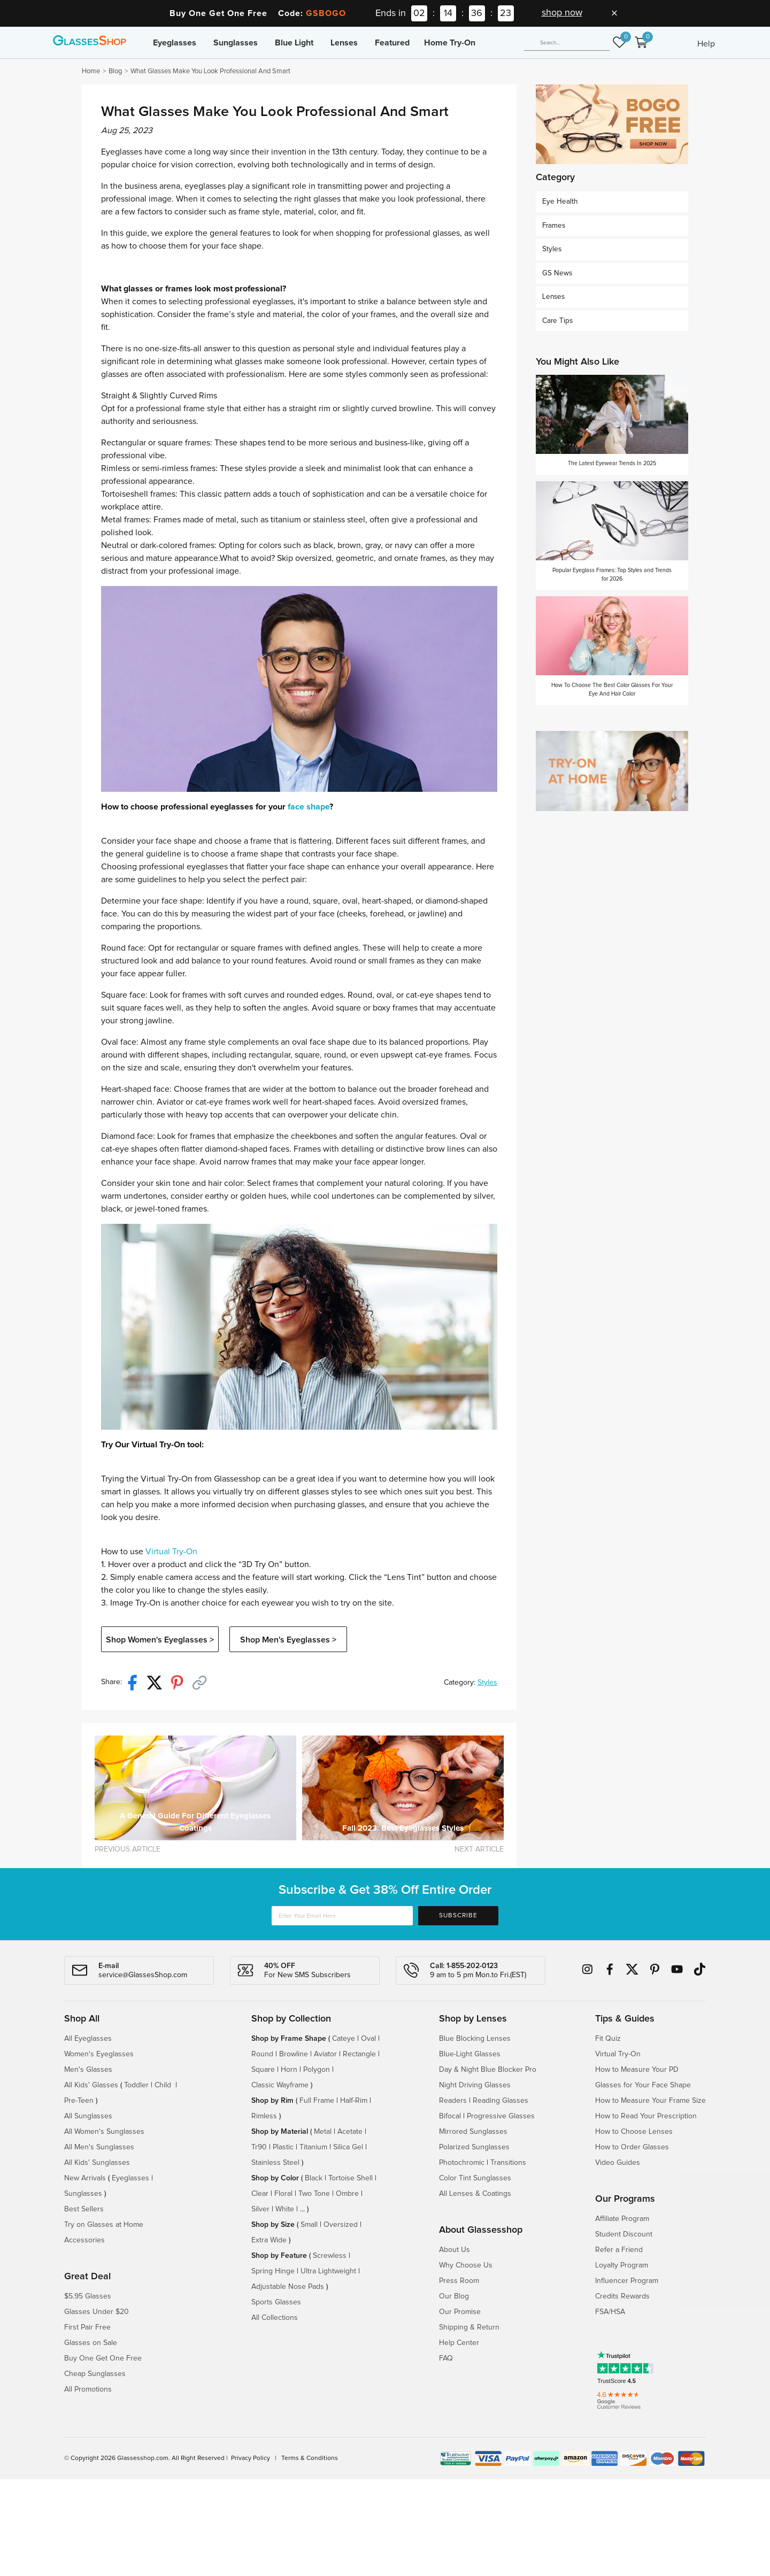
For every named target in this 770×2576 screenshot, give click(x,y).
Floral (283, 2193)
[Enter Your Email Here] (342, 1915)
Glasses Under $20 (96, 2312)
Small (309, 2224)
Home (91, 71)
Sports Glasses (276, 2302)
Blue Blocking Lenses (475, 2038)
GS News (557, 273)
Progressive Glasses (501, 2116)
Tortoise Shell (350, 2178)
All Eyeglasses (88, 2038)
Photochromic (461, 2162)
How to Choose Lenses (634, 2131)
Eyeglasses (174, 42)
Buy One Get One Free (103, 2358)
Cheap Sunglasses (95, 2374)
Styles (487, 1682)
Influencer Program (626, 2281)
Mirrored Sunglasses (473, 2131)
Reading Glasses (500, 2100)
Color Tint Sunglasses (475, 2178)
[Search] (567, 43)
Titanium (313, 2147)
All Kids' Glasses (91, 2085)
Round (262, 2054)
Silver (260, 2209)
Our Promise (460, 2312)
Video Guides (617, 2162)
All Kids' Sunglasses (97, 2162)
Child (164, 2085)
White (284, 2209)
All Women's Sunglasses (104, 2131)
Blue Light (294, 42)
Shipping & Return (469, 2327)
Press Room (459, 2281)
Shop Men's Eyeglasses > (288, 1640)
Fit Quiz (608, 2038)
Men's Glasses (88, 2069)
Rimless (264, 2116)
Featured (392, 42)
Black (313, 2178)
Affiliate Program (622, 2219)
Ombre (347, 2193)
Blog (115, 71)
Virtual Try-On (171, 1551)
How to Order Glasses (632, 2147)
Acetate (350, 2131)
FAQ (446, 2358)
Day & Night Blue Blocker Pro (487, 2069)
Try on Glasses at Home (103, 2224)
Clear (259, 2193)
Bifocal (450, 2116)
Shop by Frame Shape (288, 2038)
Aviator (325, 2054)
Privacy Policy (250, 2458)
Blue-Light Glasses (469, 2054)
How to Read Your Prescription (646, 2116)
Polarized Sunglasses (474, 2147)
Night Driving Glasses (475, 2085)
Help (706, 44)
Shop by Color (275, 2178)
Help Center (459, 2343)
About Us (454, 2250)
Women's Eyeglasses (99, 2054)
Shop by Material (279, 2131)
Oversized (341, 2224)
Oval (368, 2038)
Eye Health (560, 201)
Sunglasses (235, 42)
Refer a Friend (619, 2250)
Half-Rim (353, 2100)
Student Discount (623, 2234)
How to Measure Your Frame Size (650, 2100)
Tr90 (259, 2147)
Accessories (84, 2240)
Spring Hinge (273, 2271)
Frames (553, 225)
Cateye (343, 2038)
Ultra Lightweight (328, 2271)
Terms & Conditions (309, 2458)
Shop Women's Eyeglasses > (160, 1640)
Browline (293, 2054)
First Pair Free (87, 2327)
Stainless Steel (275, 2162)
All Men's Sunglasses (99, 2147)
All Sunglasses (88, 2116)
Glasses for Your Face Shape (643, 2085)
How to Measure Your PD (637, 2069)
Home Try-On (449, 42)
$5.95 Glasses (87, 2296)
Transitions (508, 2162)
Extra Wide (269, 2240)
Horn (289, 2069)
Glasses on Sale (90, 2343)
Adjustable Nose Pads (287, 2286)
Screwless (329, 2255)
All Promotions (88, 2389)
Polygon (316, 2069)
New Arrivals (85, 2178)
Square (263, 2069)
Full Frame (316, 2100)
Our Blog (454, 2296)
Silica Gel (348, 2147)
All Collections (274, 2318)
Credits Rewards (622, 2296)
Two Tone (314, 2193)
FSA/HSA (610, 2312)
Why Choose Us (465, 2265)
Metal (323, 2131)
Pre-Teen (79, 2100)
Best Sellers (84, 2209)
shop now (562, 13)
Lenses (344, 42)
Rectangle (359, 2054)
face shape (308, 807)
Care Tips (557, 321)
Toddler (136, 2085)
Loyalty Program (621, 2265)
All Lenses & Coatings (475, 2193)
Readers (453, 2100)
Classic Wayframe (280, 2085)
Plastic (283, 2147)
